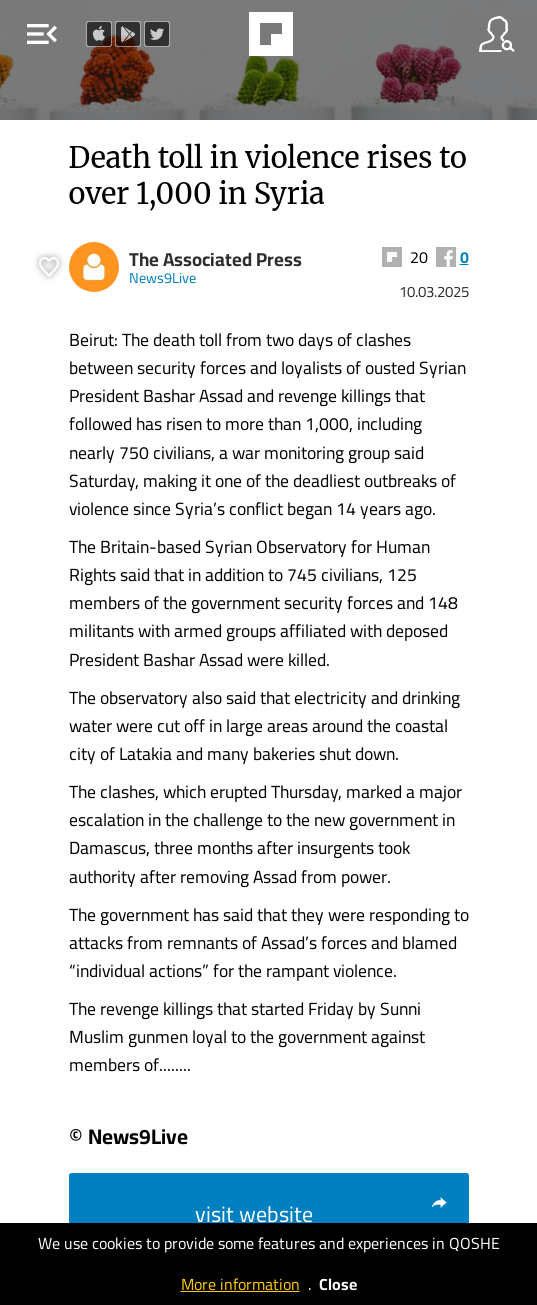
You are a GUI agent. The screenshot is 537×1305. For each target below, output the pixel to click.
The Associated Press (215, 259)
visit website (322, 1214)
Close (338, 1284)
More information (240, 1284)
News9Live (162, 277)
